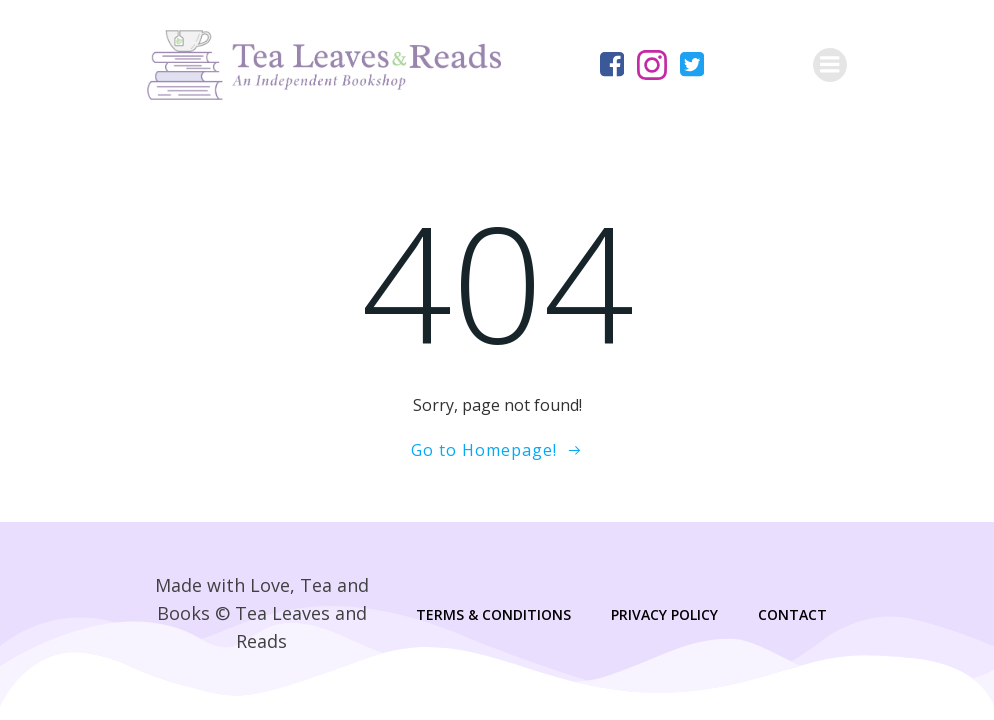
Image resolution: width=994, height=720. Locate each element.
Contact (792, 614)
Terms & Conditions (493, 614)
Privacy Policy (664, 614)
